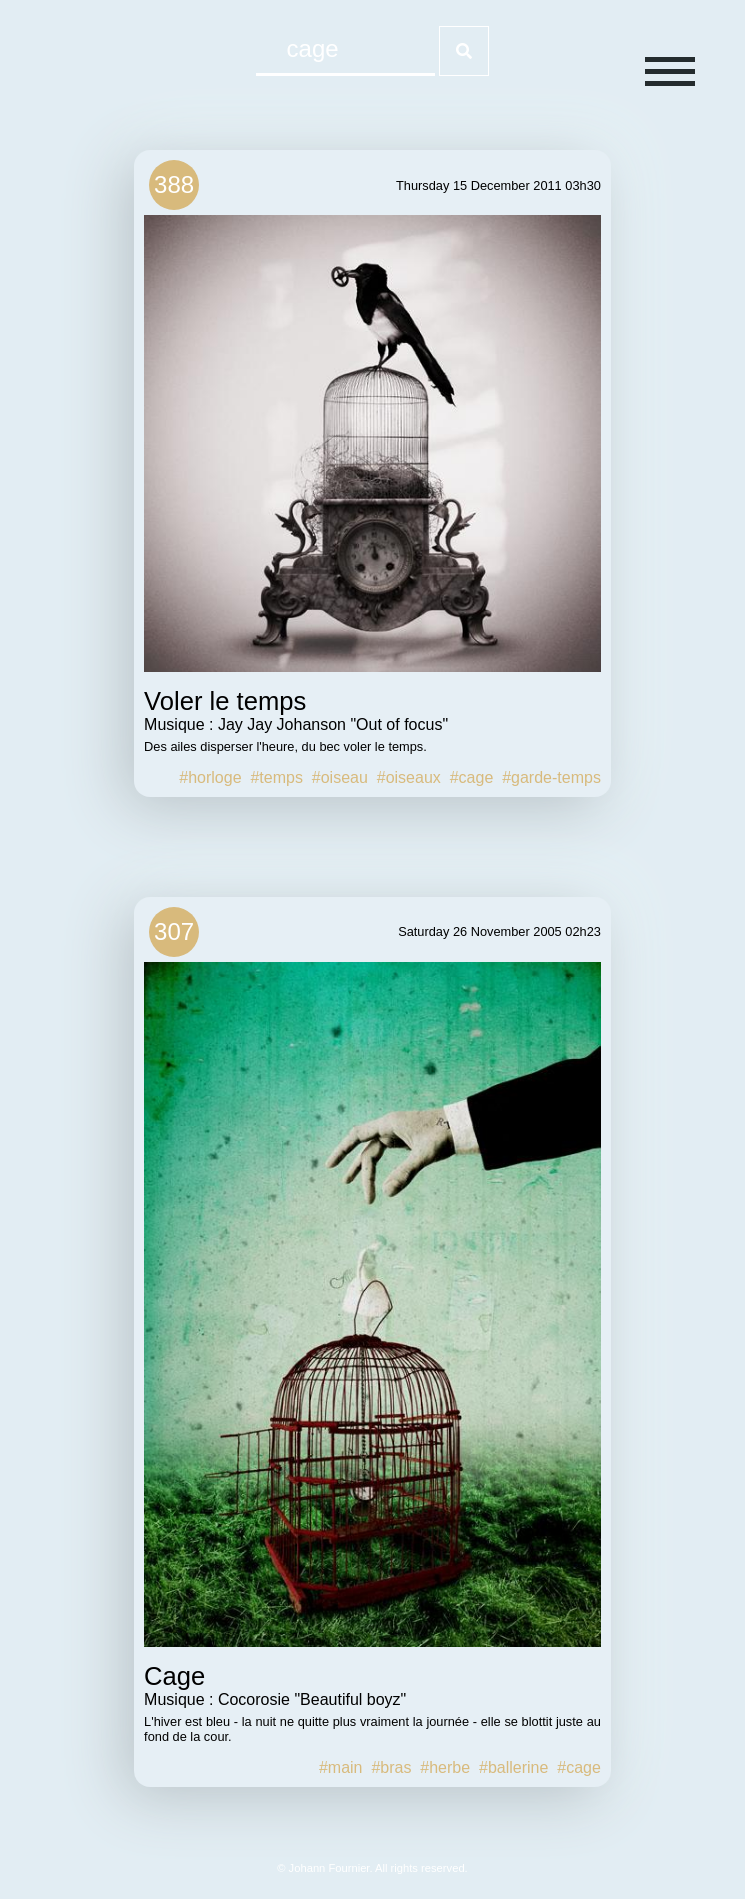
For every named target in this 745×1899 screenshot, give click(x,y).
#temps (276, 777)
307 (174, 931)
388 (174, 184)
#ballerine (513, 1767)
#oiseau (340, 777)
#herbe (445, 1767)
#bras (391, 1767)
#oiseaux (409, 777)
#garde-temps (551, 777)
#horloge (210, 777)
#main (341, 1767)
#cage (472, 777)
